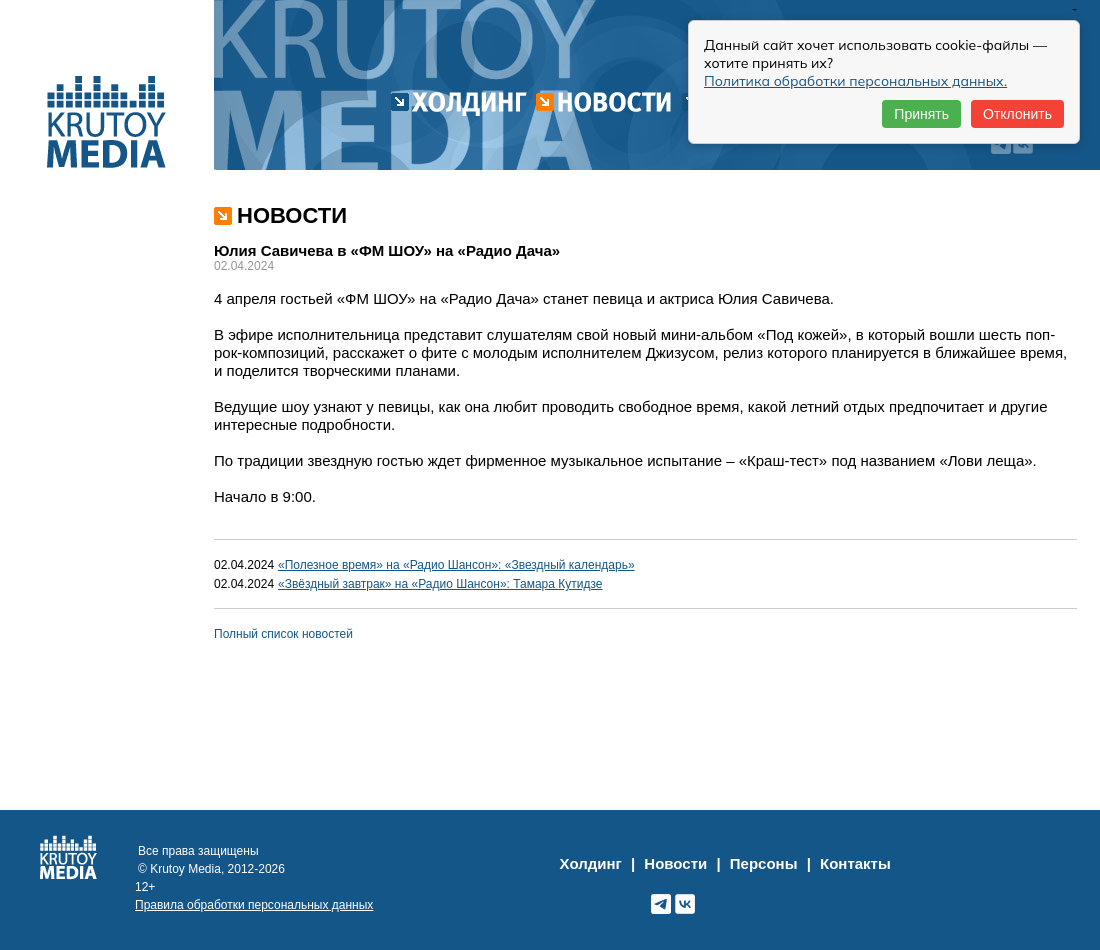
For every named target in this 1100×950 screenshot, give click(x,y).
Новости (675, 863)
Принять (921, 114)
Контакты (855, 863)
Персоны (764, 863)
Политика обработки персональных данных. (855, 81)
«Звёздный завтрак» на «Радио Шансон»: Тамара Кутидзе (440, 584)
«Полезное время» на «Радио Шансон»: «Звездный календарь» (456, 565)
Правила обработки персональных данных (254, 905)
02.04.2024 (244, 565)
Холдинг (591, 863)
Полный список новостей (283, 634)
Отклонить (1017, 114)
